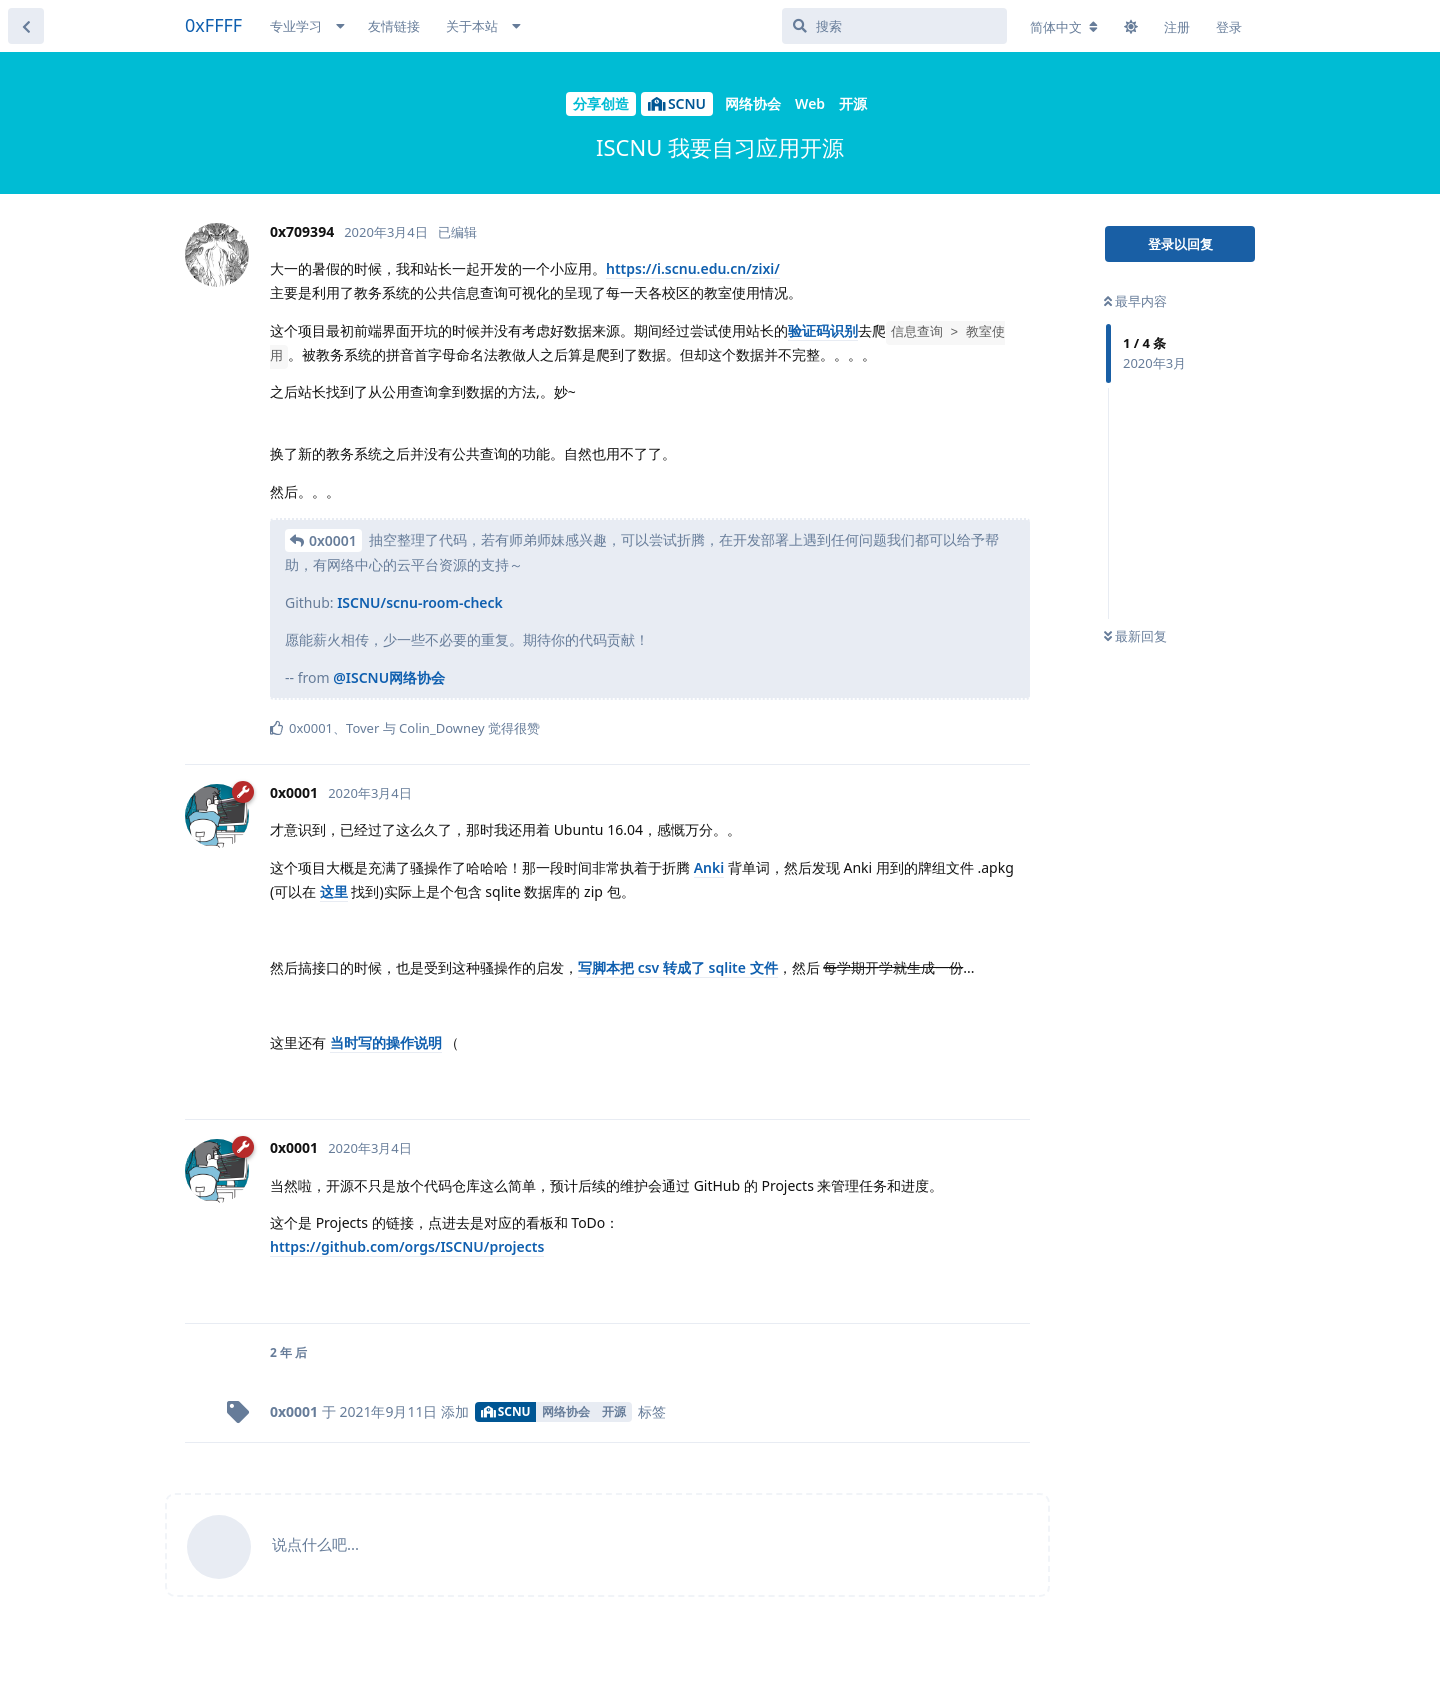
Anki (709, 867)
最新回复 (1135, 636)
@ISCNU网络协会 (389, 677)
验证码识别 (823, 330)
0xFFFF (213, 25)
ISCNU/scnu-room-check (420, 602)
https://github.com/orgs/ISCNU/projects (407, 1246)
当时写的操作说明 (386, 1042)
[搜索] (894, 26)
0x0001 (333, 540)
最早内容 (1135, 301)
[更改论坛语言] (1064, 27)
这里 (334, 891)
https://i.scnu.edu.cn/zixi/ (693, 268)
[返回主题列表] (26, 26)
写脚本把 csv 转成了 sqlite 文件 (678, 967)
